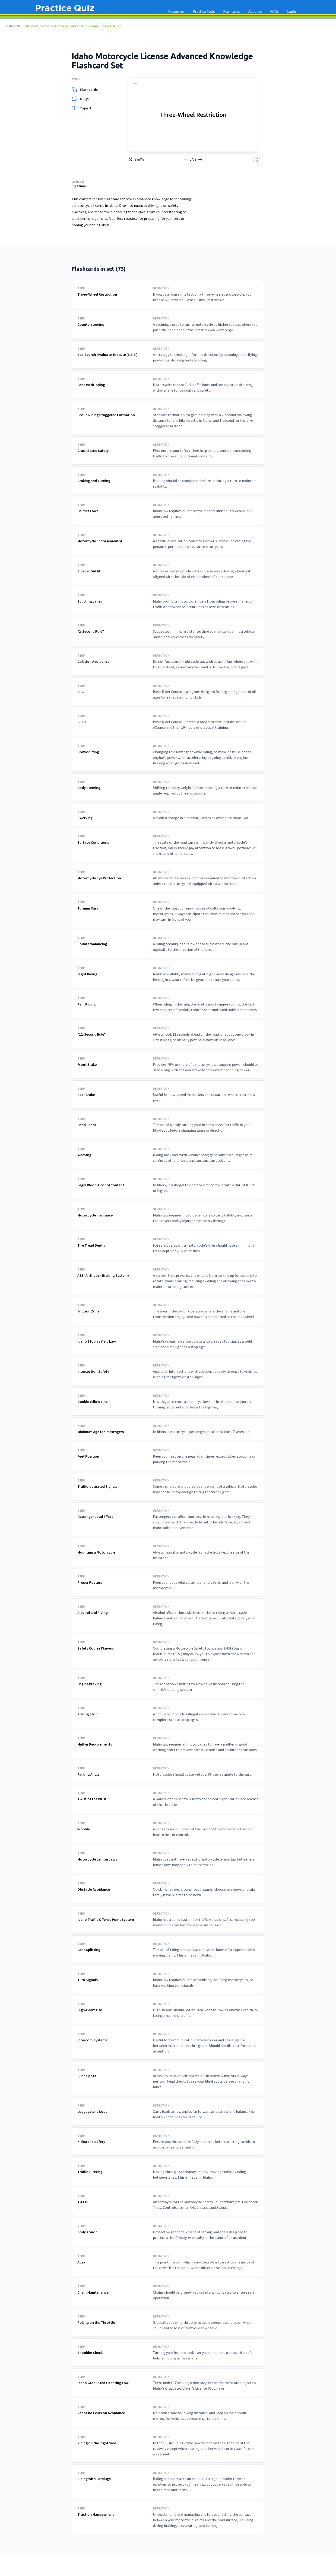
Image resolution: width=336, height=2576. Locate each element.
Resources (176, 11)
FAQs (274, 11)
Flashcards (11, 26)
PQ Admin (79, 186)
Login (291, 11)
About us (255, 11)
